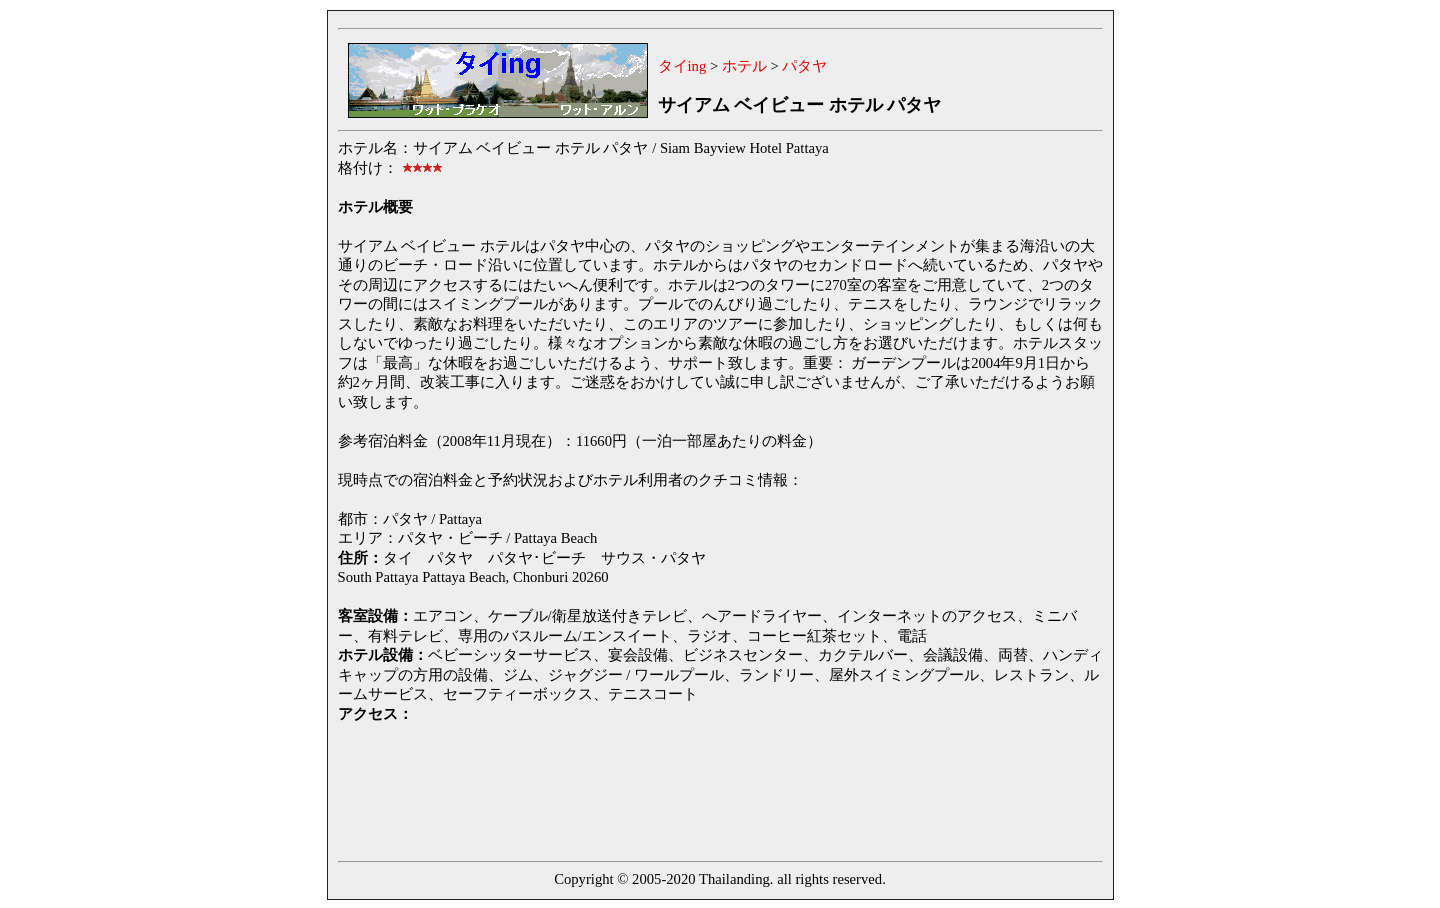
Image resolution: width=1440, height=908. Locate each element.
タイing (682, 66)
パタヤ (804, 66)
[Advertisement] (702, 789)
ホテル (744, 66)
